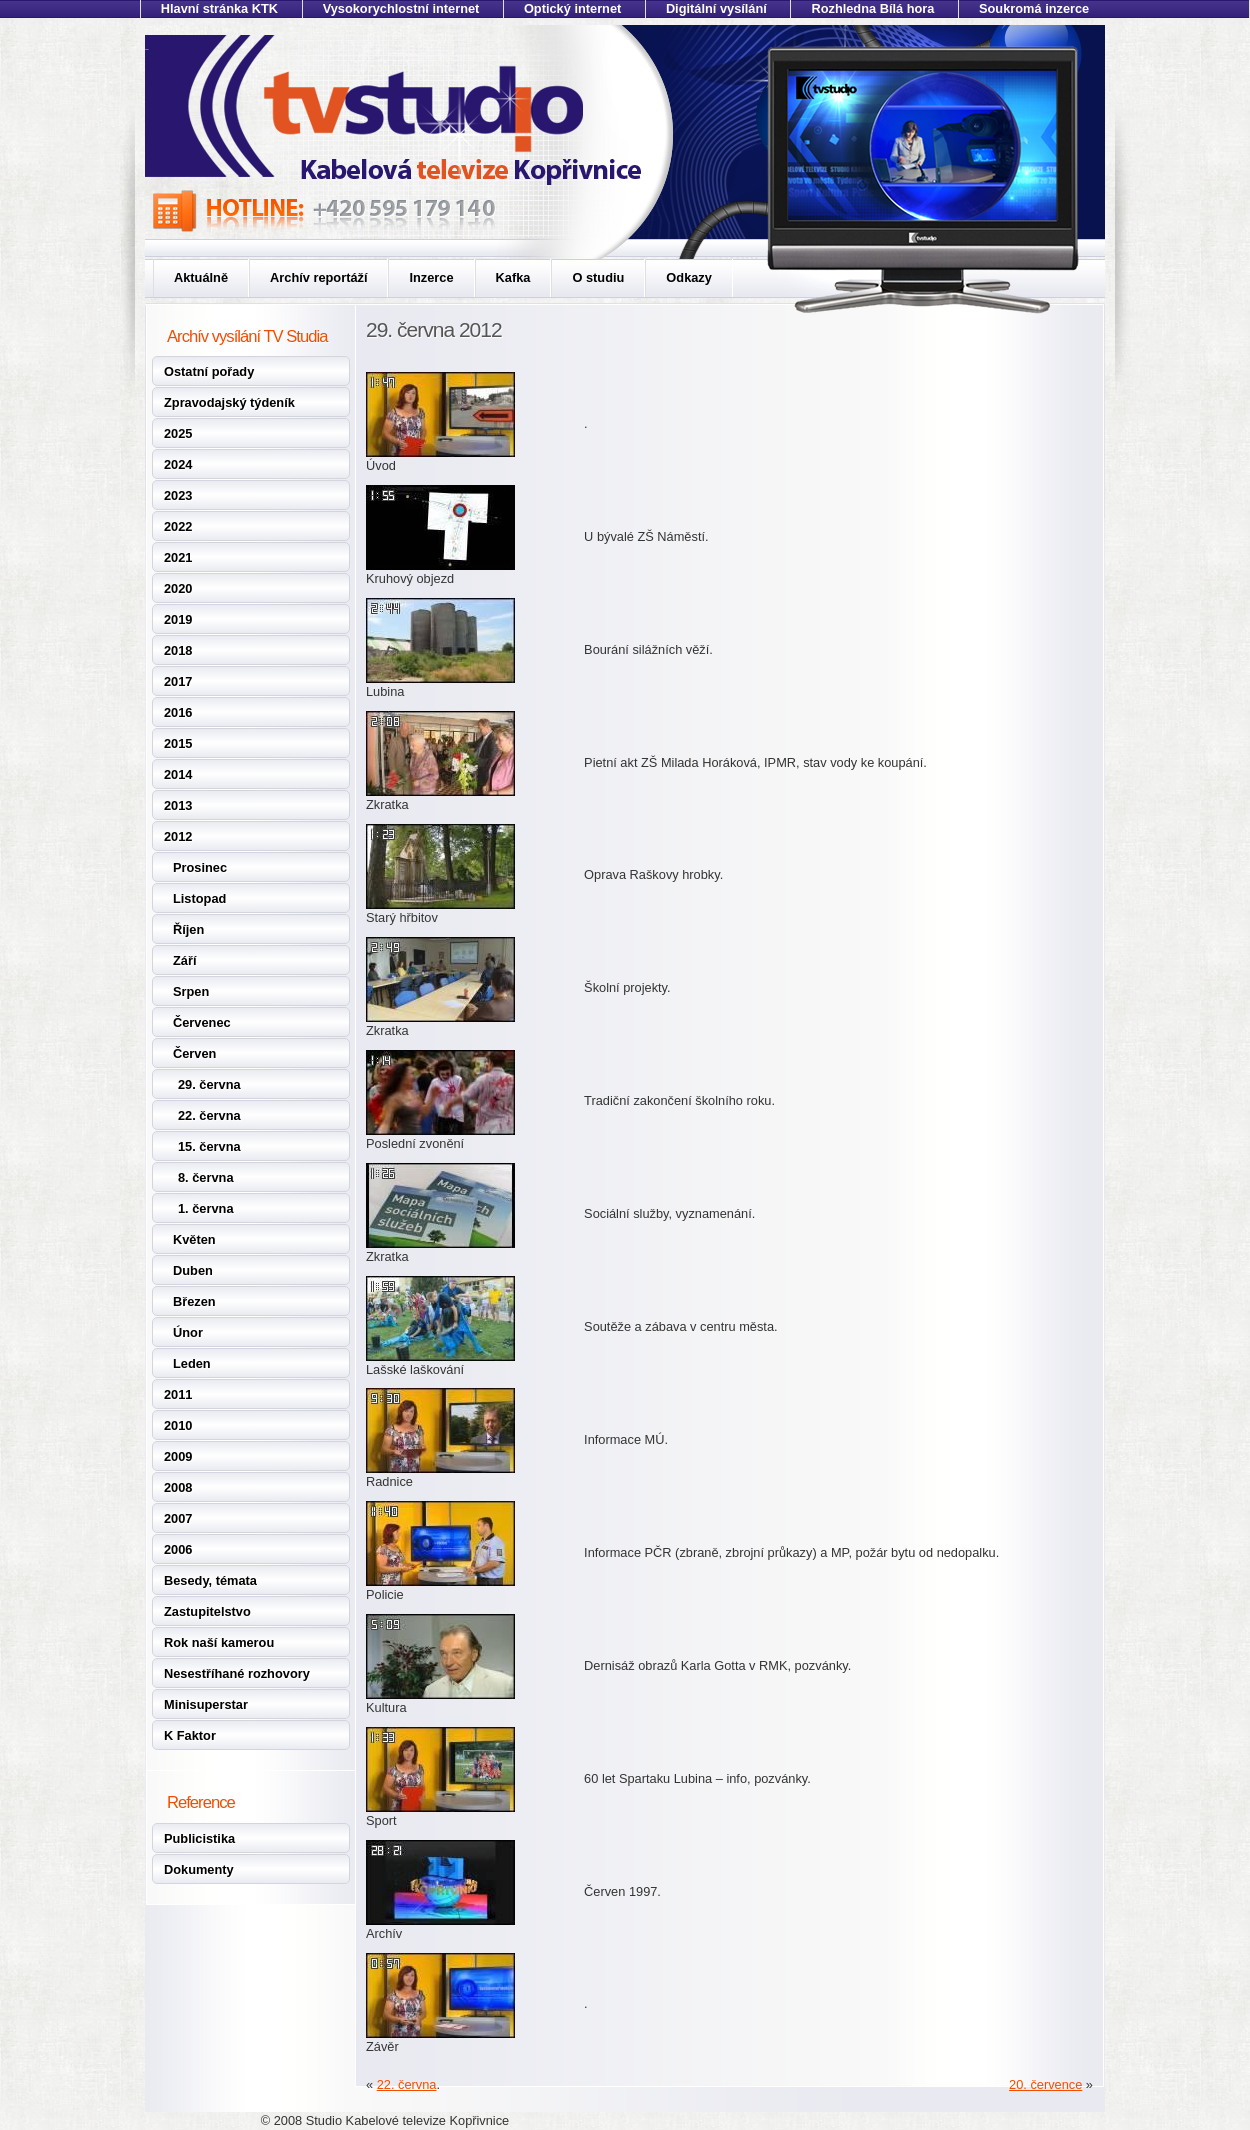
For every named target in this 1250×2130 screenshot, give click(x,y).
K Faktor (190, 1735)
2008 (178, 1487)
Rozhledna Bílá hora (872, 8)
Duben (193, 1270)
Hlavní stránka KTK (219, 8)
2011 (178, 1394)
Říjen (188, 929)
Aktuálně (201, 277)
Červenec (202, 1022)
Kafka (513, 277)
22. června (209, 1115)
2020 (178, 588)
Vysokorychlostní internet (401, 8)
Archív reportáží (318, 277)
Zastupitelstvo (207, 1611)
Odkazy (689, 277)
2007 (178, 1518)
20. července (1045, 2084)
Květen (194, 1239)
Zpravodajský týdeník (229, 402)
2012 (178, 836)
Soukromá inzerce (1034, 8)
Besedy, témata (210, 1580)
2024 (178, 464)
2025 (178, 433)
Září (184, 960)
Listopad (199, 898)
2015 (178, 743)
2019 (178, 619)
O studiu (598, 277)
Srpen (191, 991)
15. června (209, 1146)
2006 (178, 1549)
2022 (178, 526)
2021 (178, 557)
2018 (178, 650)
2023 (178, 495)
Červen (194, 1053)
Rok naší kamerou (219, 1642)
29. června (209, 1084)
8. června (206, 1177)
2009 (178, 1456)
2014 (178, 774)
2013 (178, 805)
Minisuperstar (206, 1704)
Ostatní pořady (209, 371)
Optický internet (572, 8)
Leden (192, 1363)
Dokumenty (199, 1869)
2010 (178, 1425)
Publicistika (199, 1838)
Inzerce (431, 277)
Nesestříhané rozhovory (237, 1673)
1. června (206, 1208)
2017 (178, 681)
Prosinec (200, 867)
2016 (178, 712)
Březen (194, 1301)
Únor (188, 1332)
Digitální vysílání (716, 8)
